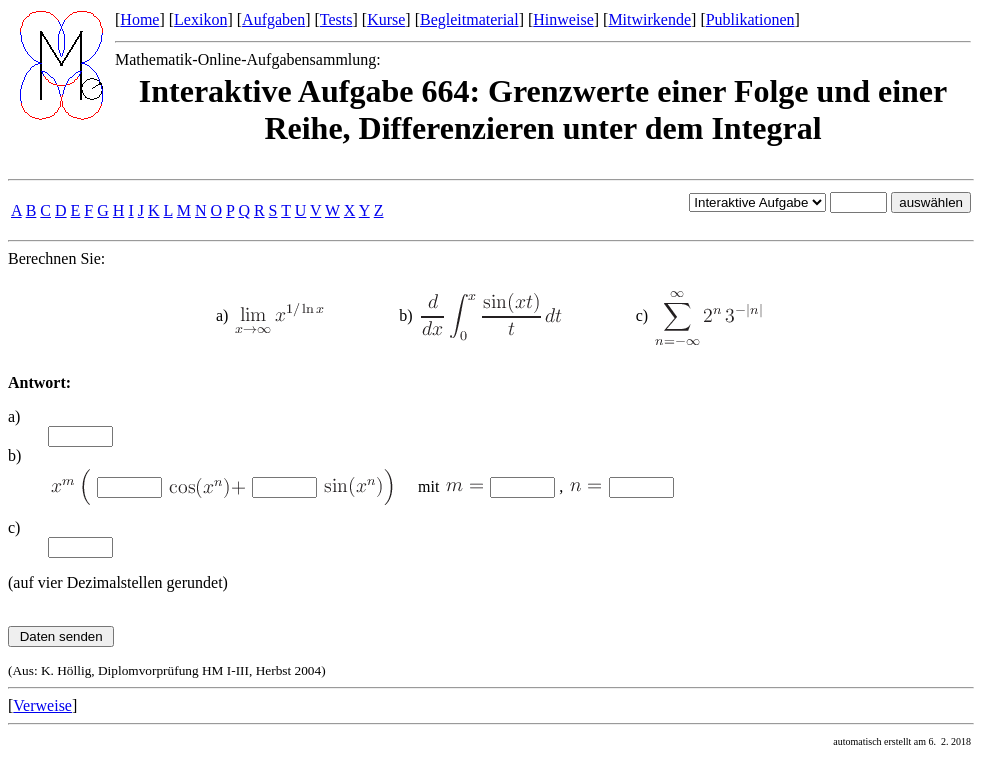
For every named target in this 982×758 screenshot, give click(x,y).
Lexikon (200, 19)
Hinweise (563, 19)
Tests (336, 19)
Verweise (42, 705)
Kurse (386, 19)
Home (139, 19)
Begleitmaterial (469, 19)
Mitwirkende (649, 19)
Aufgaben (273, 19)
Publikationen (750, 19)
